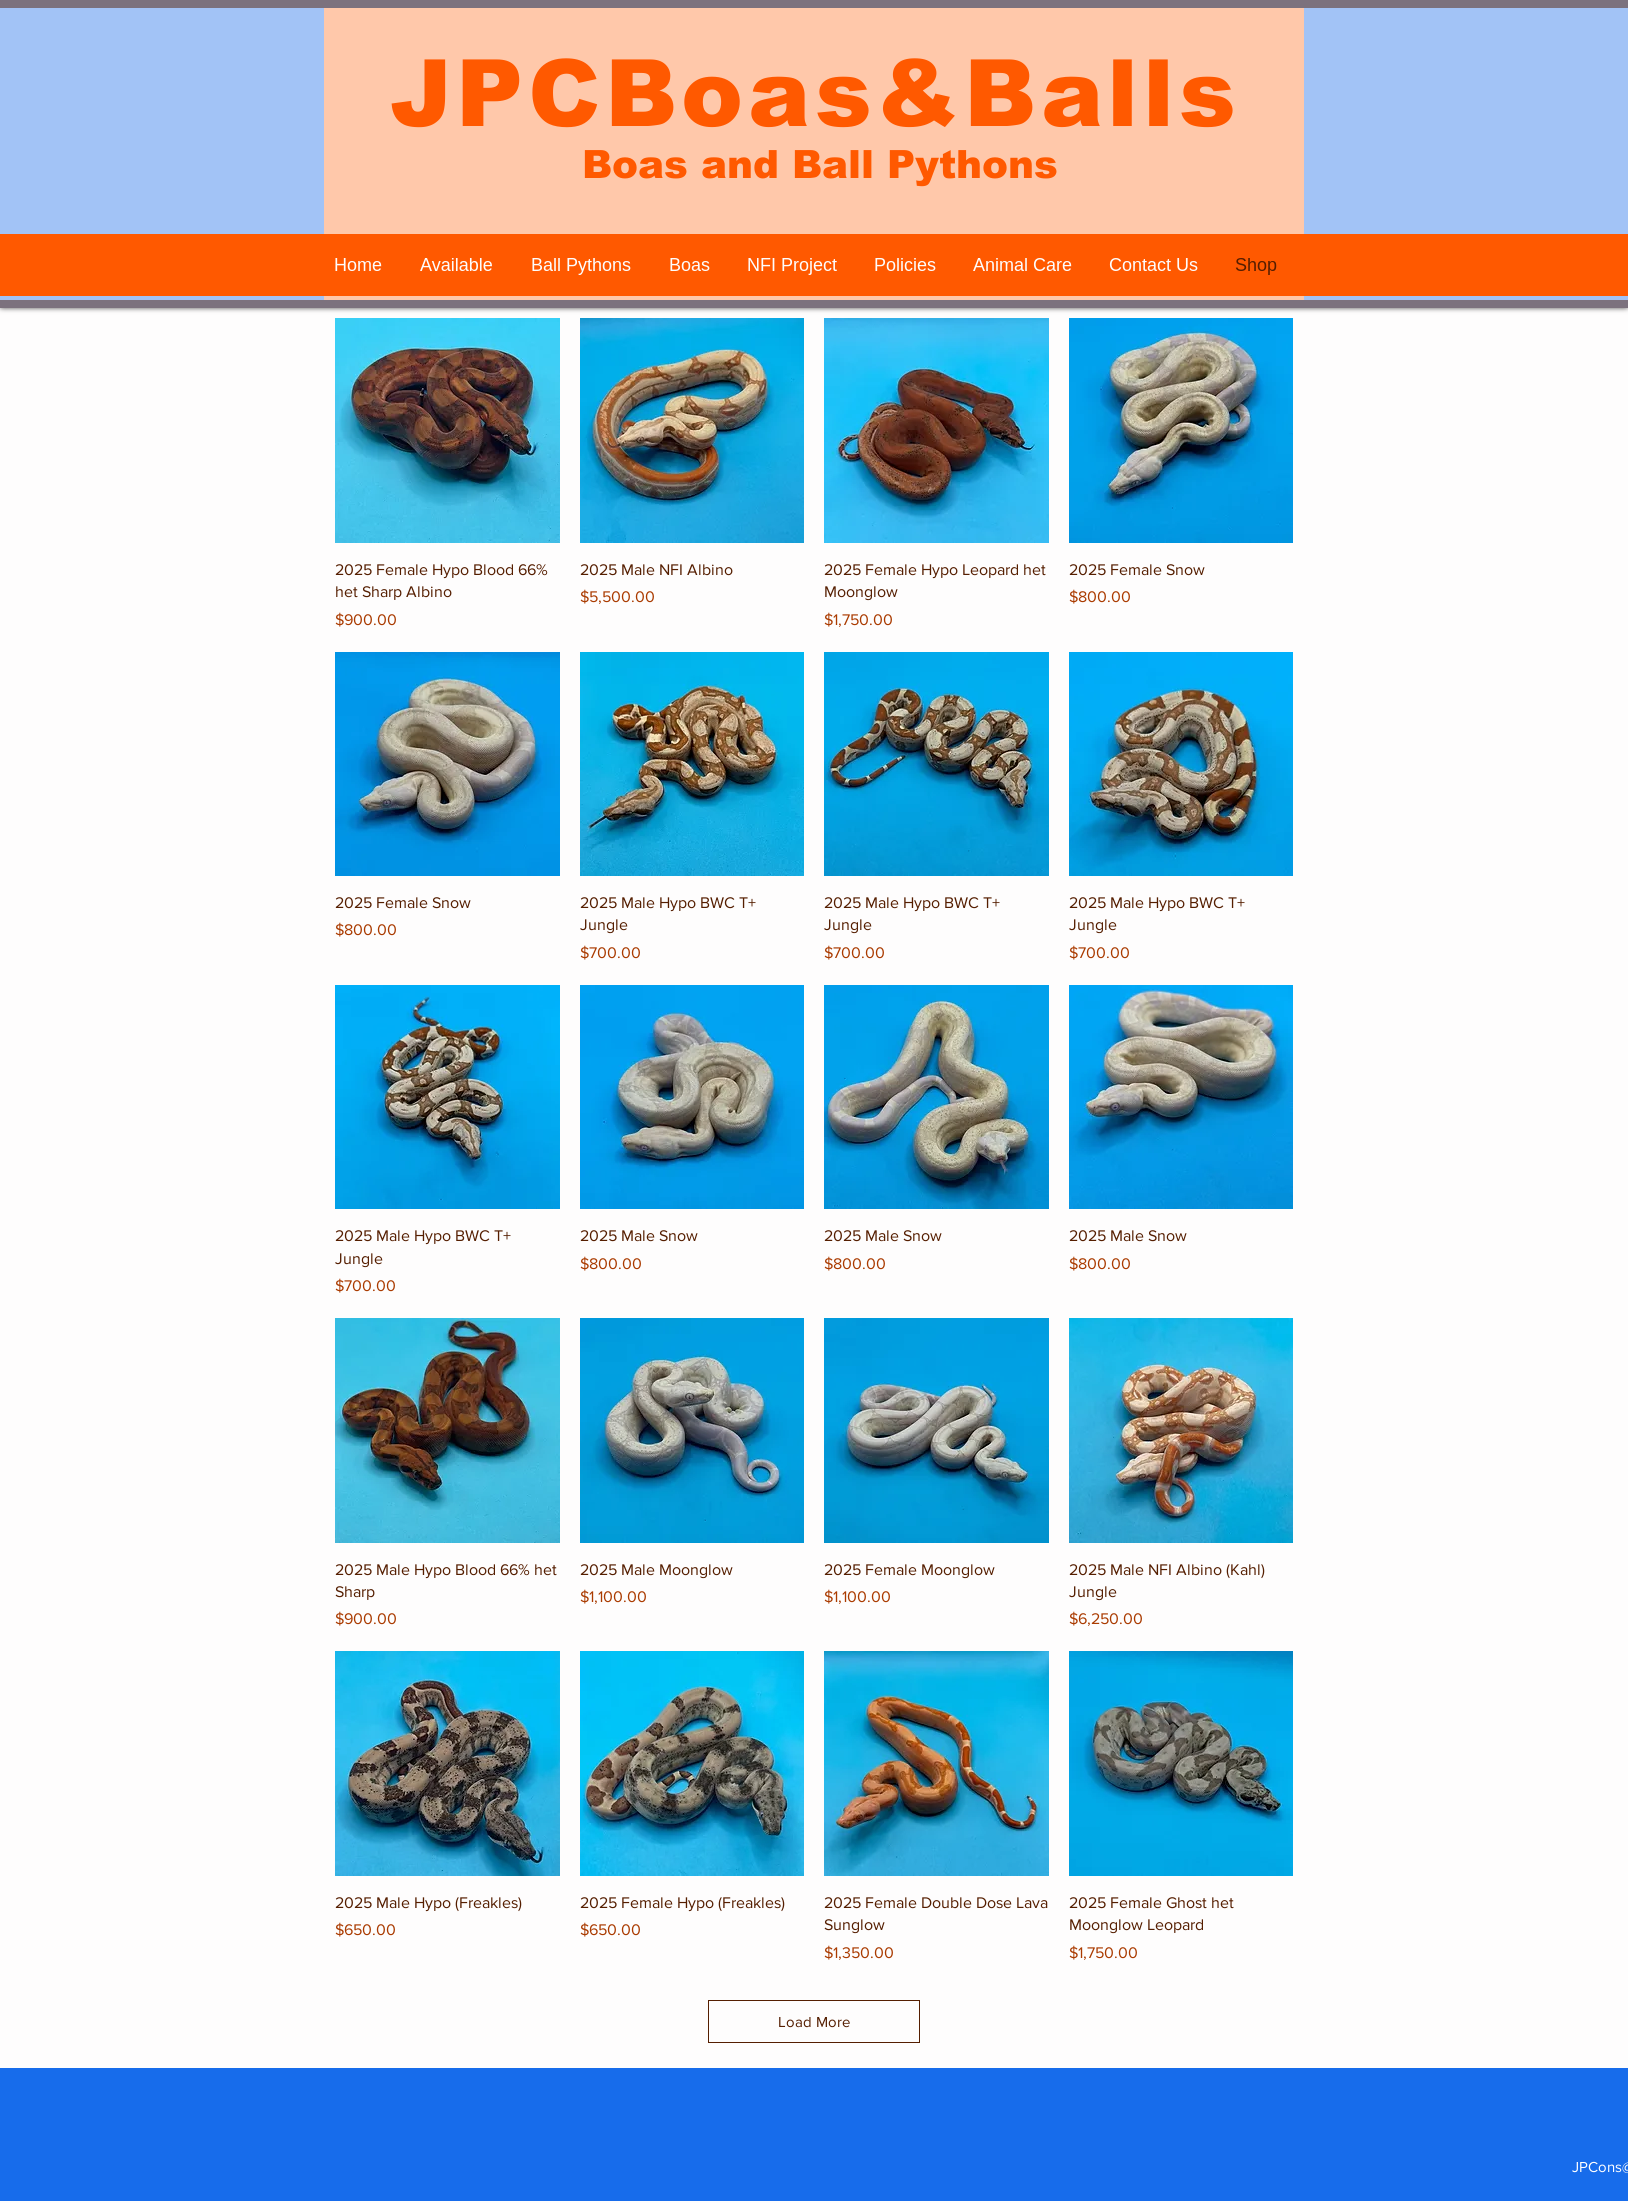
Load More (814, 2021)
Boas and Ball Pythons (820, 164)
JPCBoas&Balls (815, 94)
